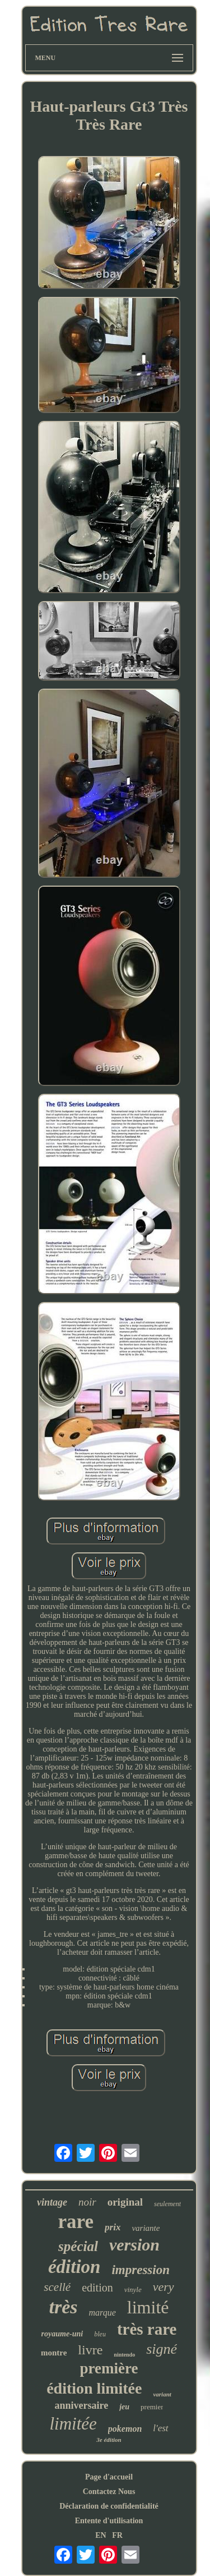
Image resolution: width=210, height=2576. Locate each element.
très (63, 2307)
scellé (57, 2287)
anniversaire (82, 2405)
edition (97, 2287)
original (125, 2202)
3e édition (108, 2439)
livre (90, 2350)
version (134, 2244)
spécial (78, 2246)
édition (74, 2267)
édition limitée (94, 2388)
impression (140, 2270)
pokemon (125, 2428)
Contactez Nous (109, 2491)
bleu (100, 2334)
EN (100, 2535)
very (163, 2287)
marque (102, 2312)
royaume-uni (62, 2334)
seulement (167, 2204)
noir (87, 2202)
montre (54, 2352)
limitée (72, 2423)
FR (117, 2535)
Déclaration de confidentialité (108, 2506)
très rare (147, 2329)
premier (152, 2407)
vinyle (133, 2289)
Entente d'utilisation (109, 2521)
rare (76, 2222)
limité (148, 2307)
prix (112, 2227)
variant (162, 2394)
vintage (52, 2202)
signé (161, 2349)
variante (146, 2228)
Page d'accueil (109, 2477)
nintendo (124, 2355)
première (109, 2368)
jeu (124, 2407)
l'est (160, 2428)
